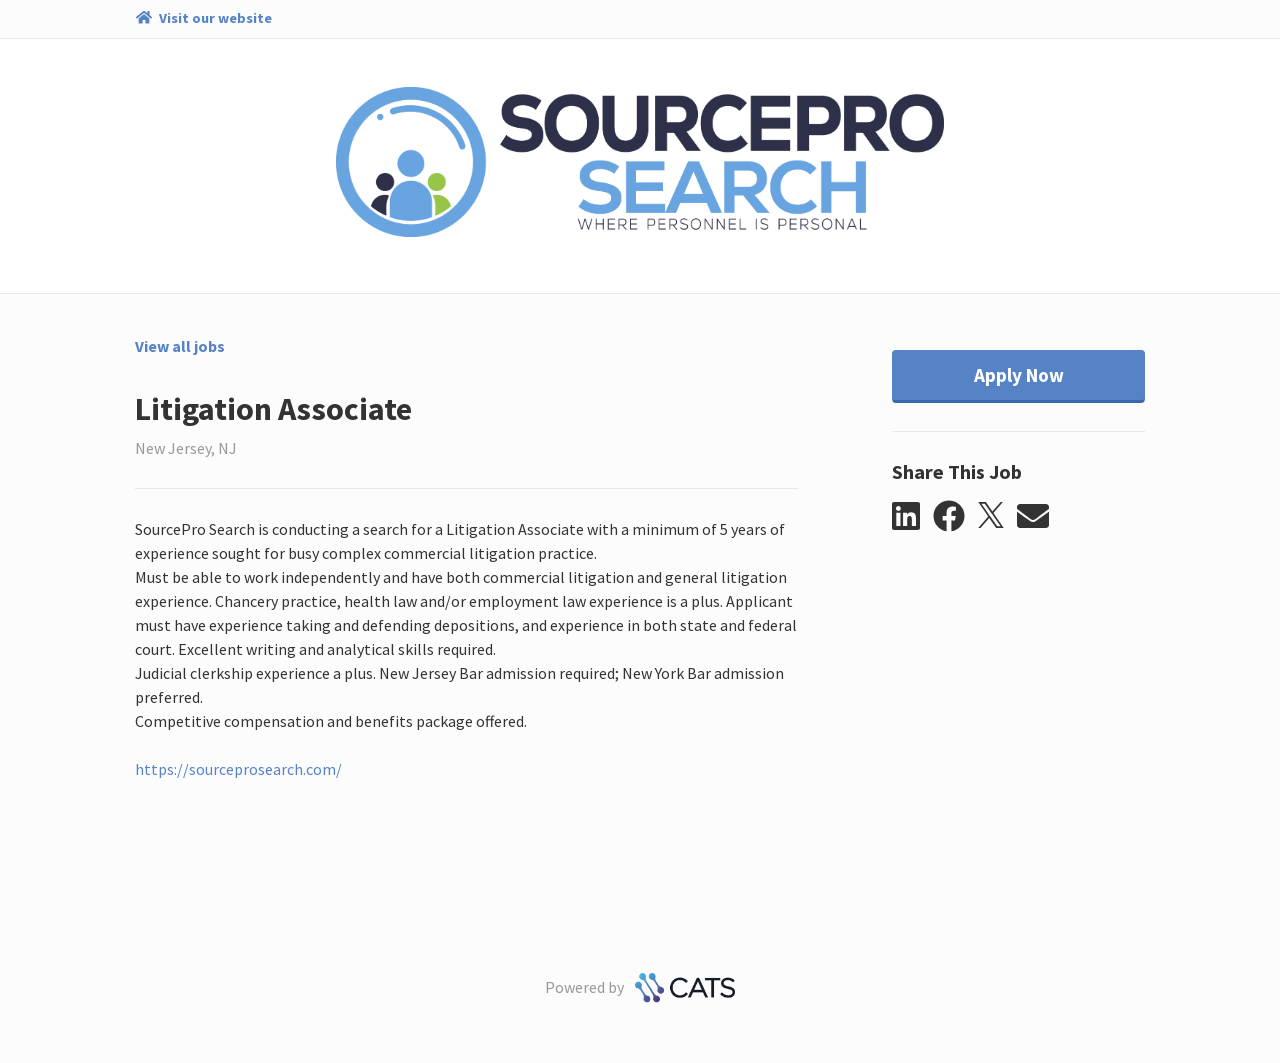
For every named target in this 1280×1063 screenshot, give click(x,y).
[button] (912, 517)
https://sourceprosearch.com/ (238, 769)
